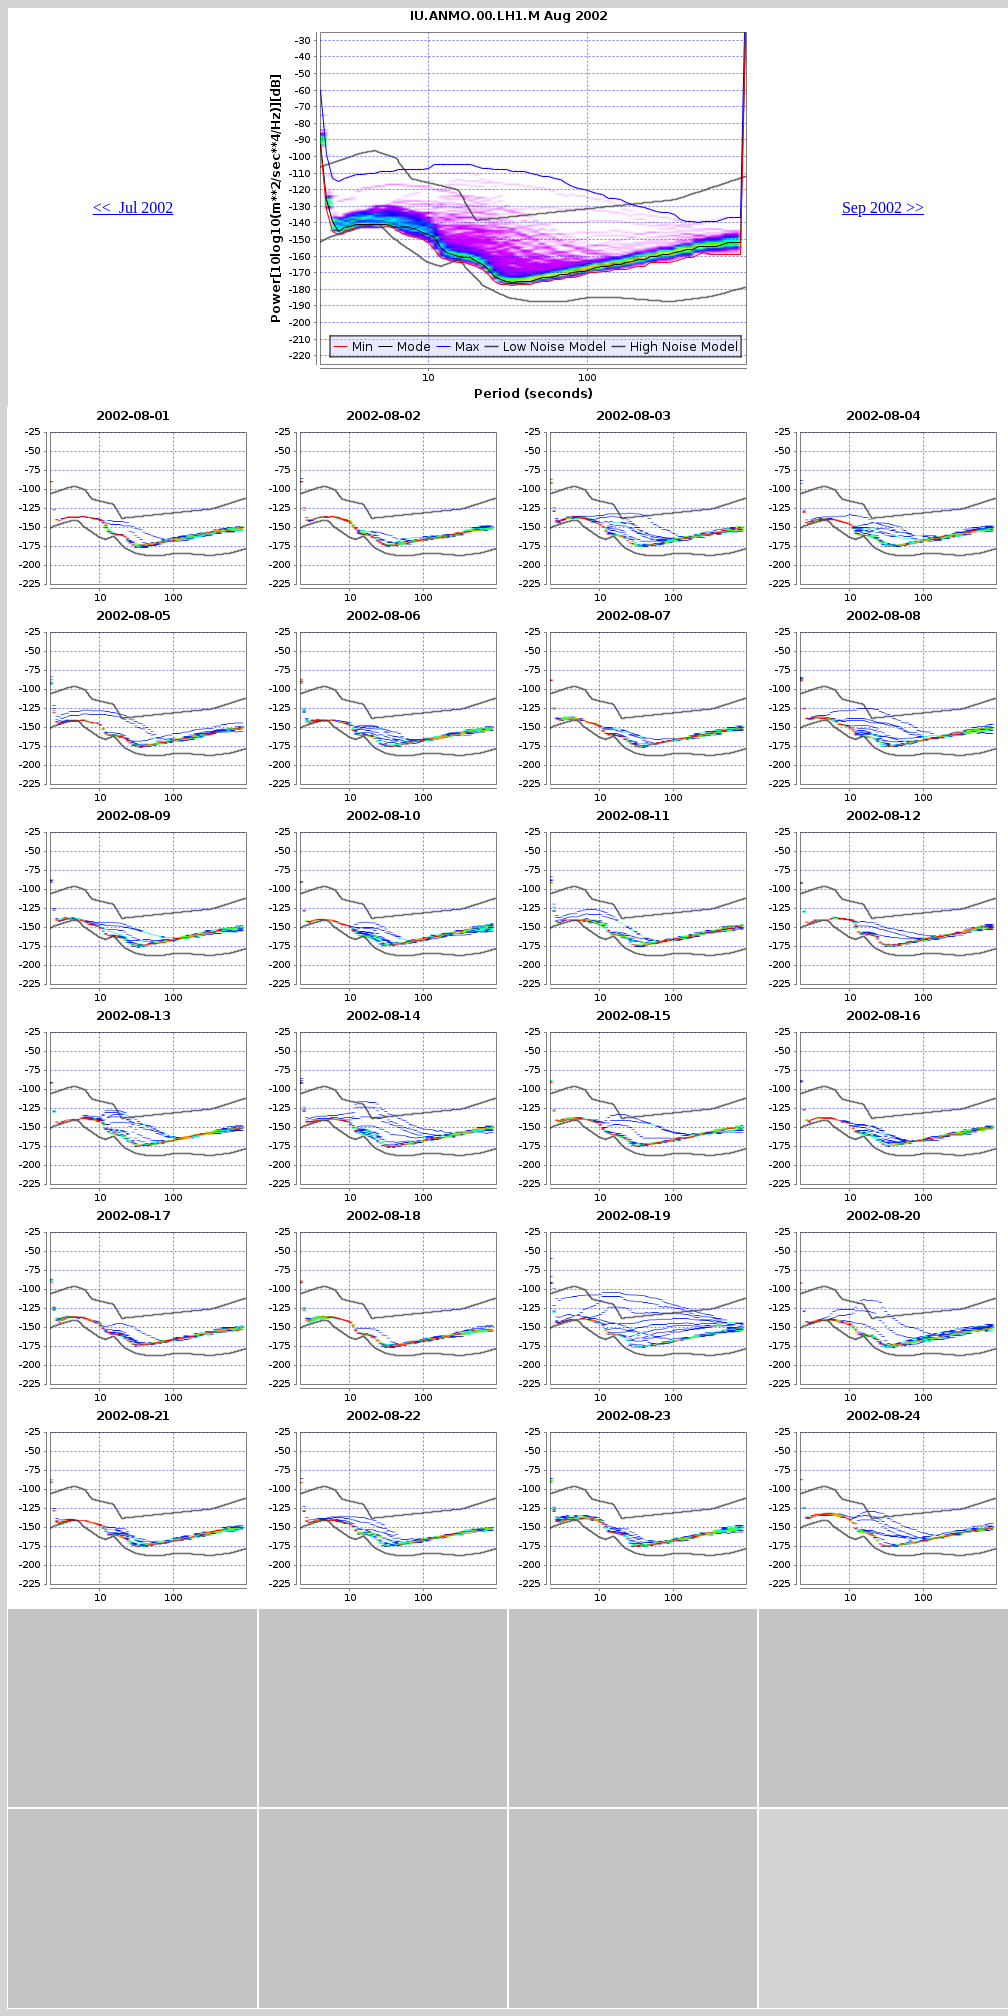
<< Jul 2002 (133, 207)
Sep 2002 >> (883, 207)
